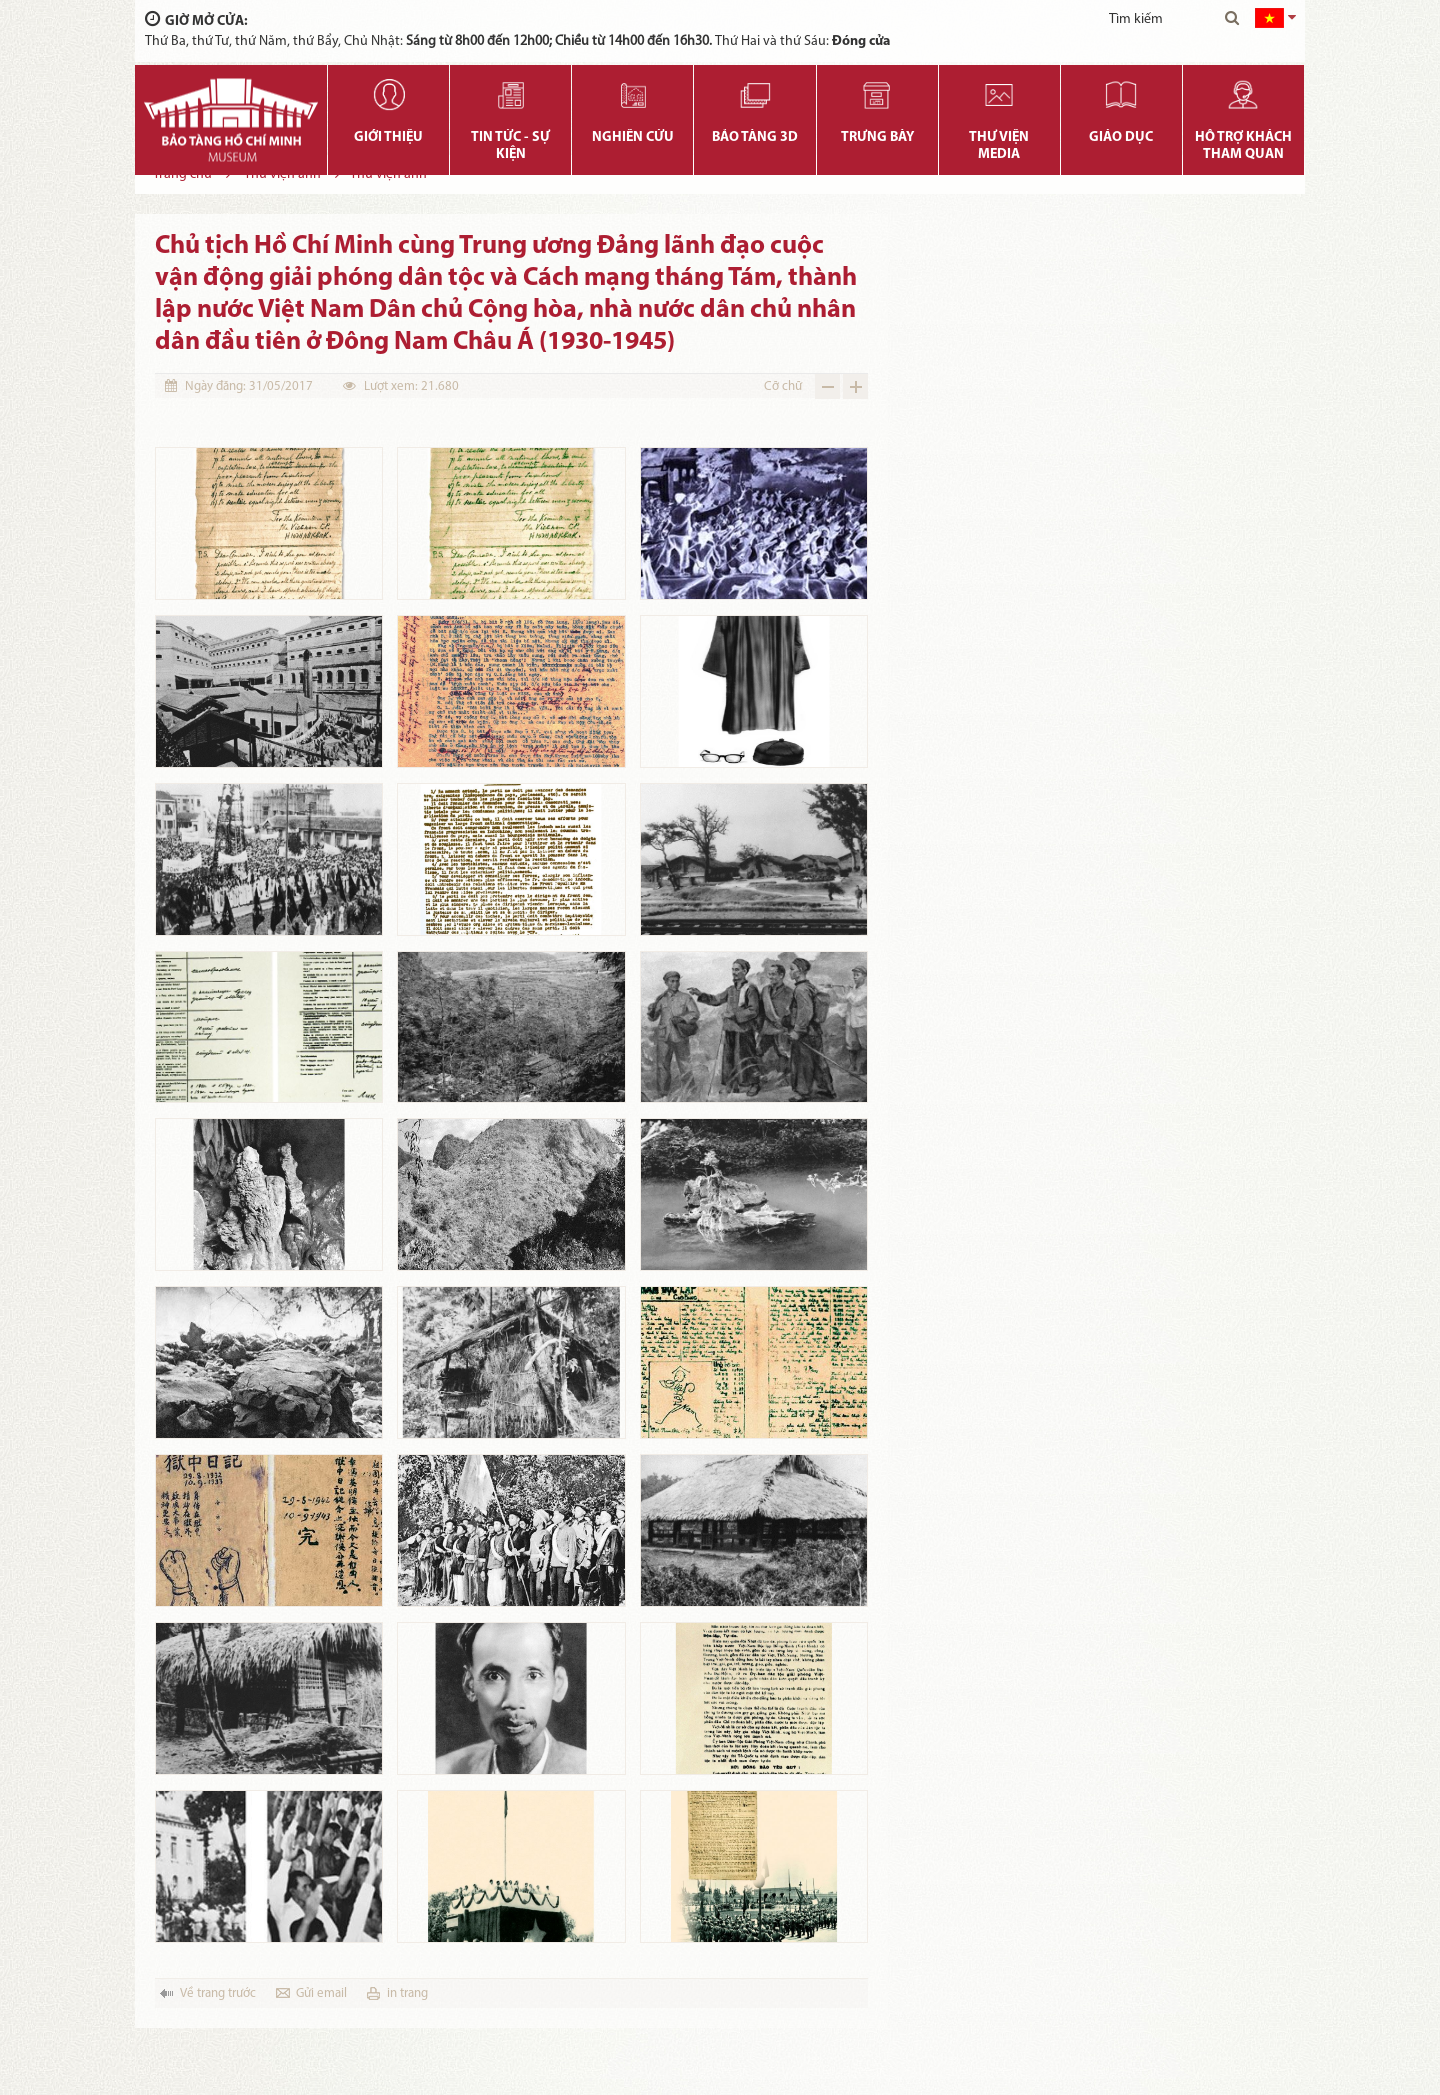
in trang (407, 1993)
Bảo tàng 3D (755, 137)
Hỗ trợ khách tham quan (1243, 146)
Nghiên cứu (633, 137)
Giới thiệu (388, 137)
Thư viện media (999, 146)
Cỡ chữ (783, 386)
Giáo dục (1121, 137)
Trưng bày (877, 137)
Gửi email (321, 1993)
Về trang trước (218, 1993)
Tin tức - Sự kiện (510, 146)
